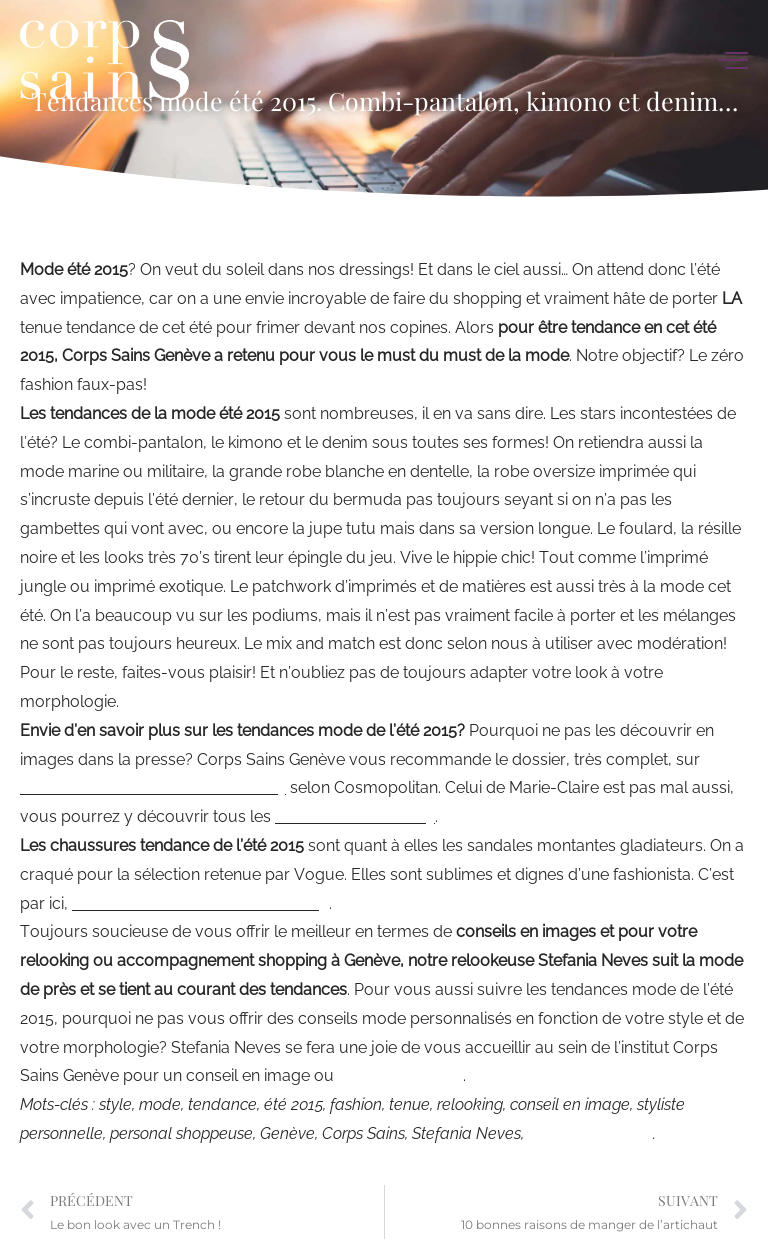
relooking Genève (400, 1075)
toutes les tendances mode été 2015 (153, 787)
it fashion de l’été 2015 (355, 816)
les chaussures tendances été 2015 (200, 903)
